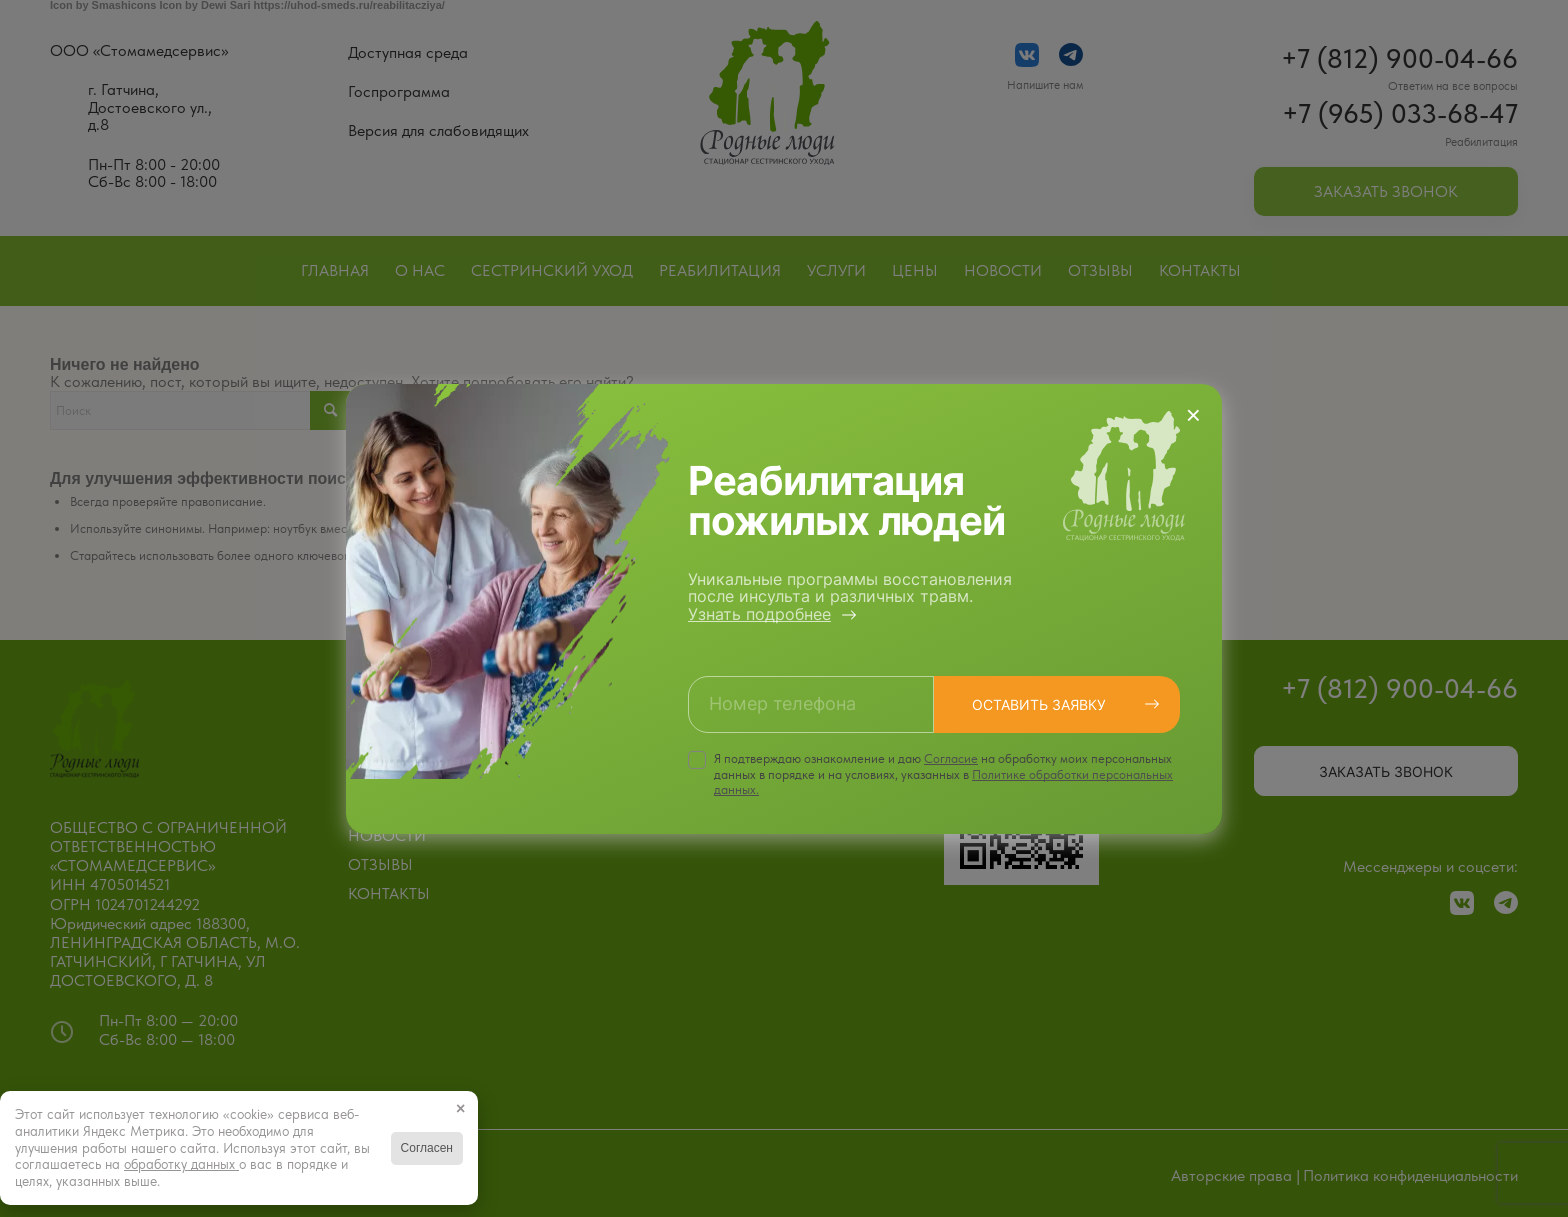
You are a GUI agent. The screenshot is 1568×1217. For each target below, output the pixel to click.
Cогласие (951, 758)
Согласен (427, 1148)
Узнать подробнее (759, 614)
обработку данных (181, 1164)
